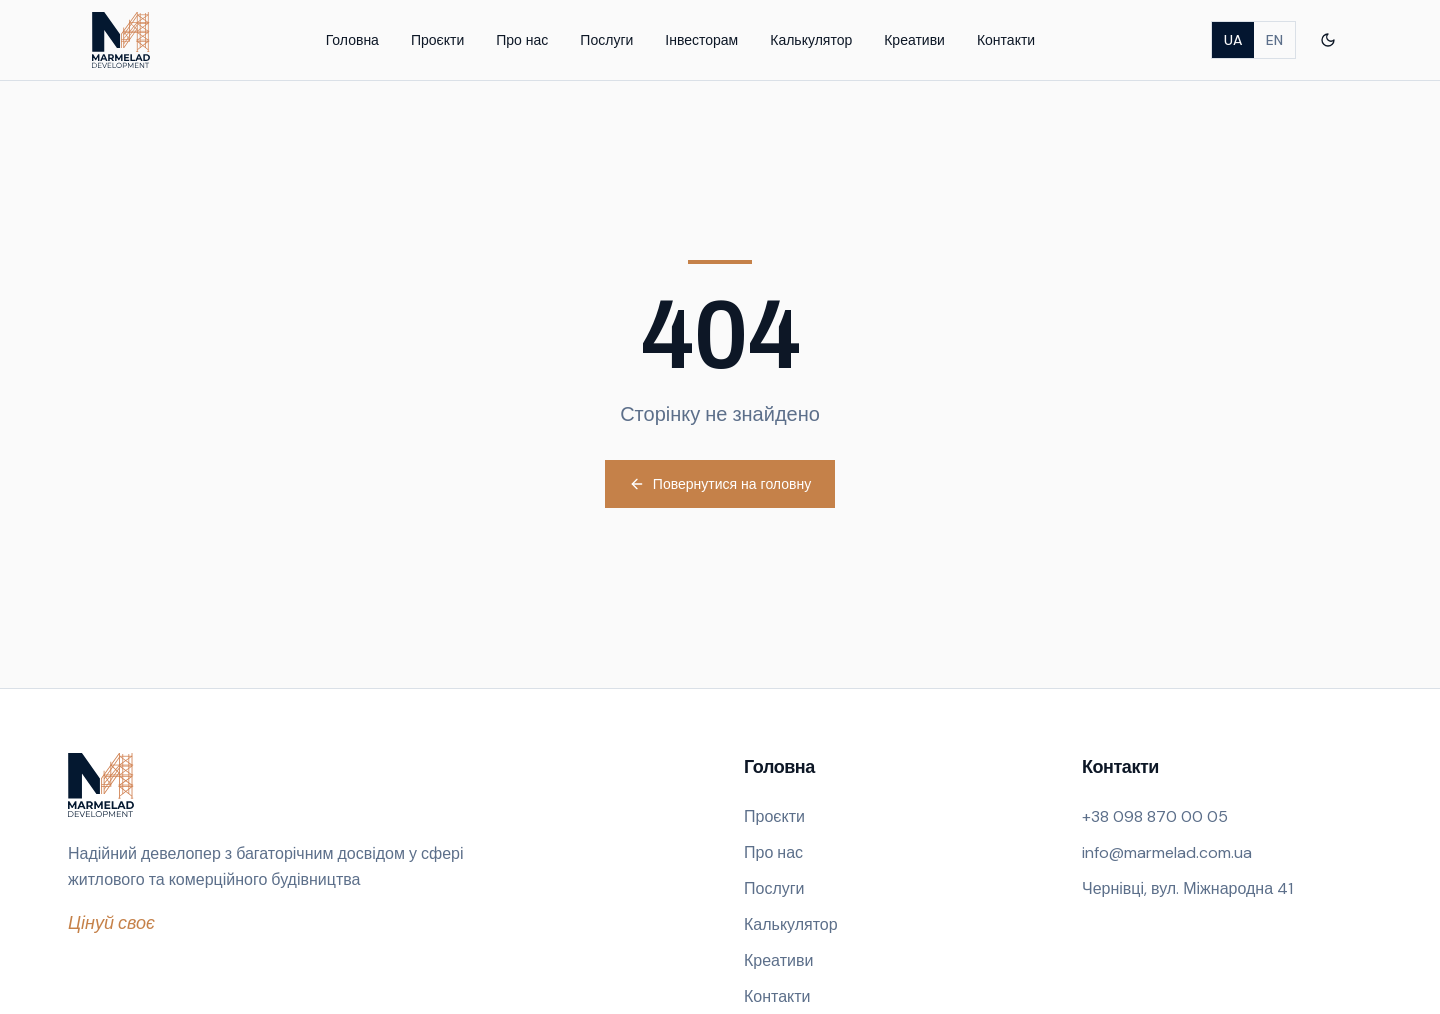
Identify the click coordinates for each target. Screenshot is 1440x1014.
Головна (352, 40)
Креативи (914, 40)
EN (1274, 40)
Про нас (522, 40)
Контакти (1006, 40)
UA (1233, 40)
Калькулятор (811, 40)
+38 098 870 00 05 (1155, 816)
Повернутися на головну (720, 484)
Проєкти (437, 40)
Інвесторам (701, 40)
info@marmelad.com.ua (1167, 852)
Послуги (606, 40)
